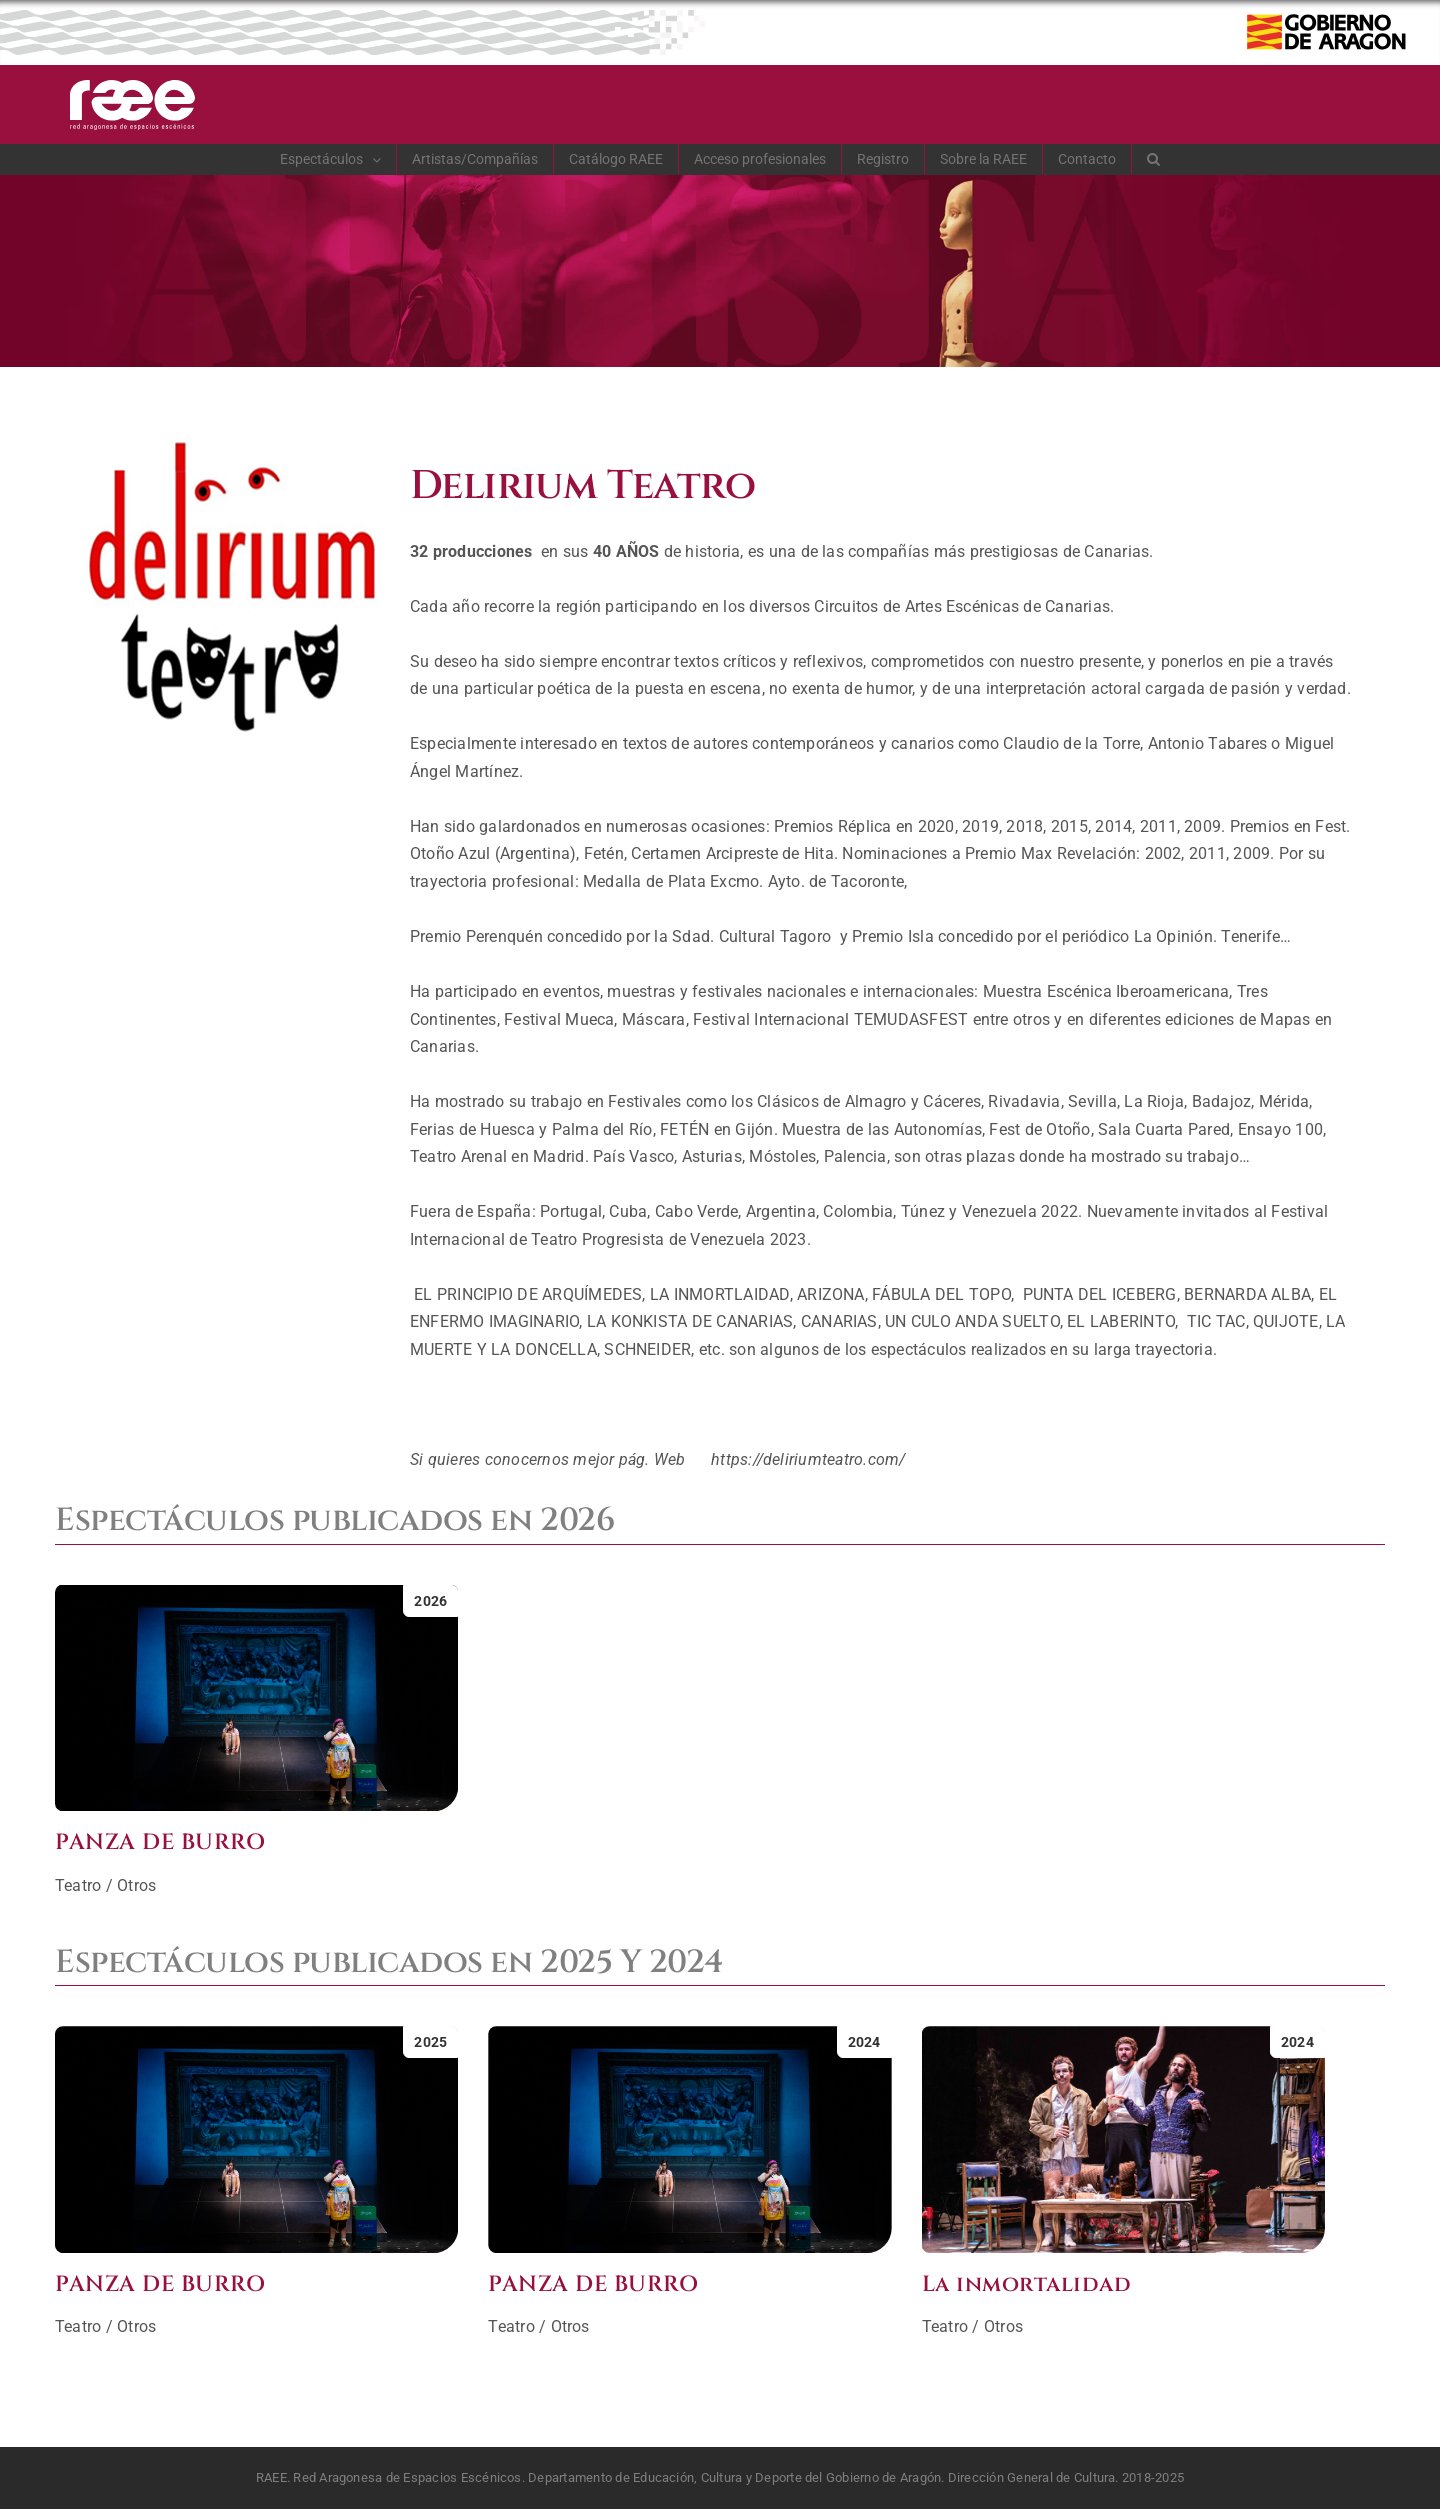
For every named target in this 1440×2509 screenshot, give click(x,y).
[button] (1154, 159)
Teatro (78, 1885)
